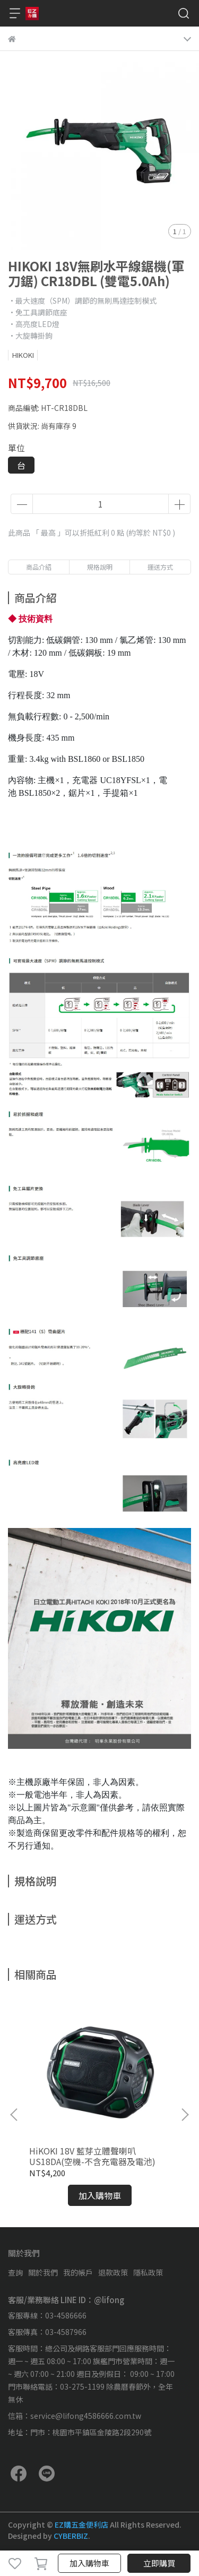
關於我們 (43, 2272)
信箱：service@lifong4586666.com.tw (74, 2415)
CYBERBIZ (71, 2535)
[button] (184, 2114)
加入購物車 (89, 2563)
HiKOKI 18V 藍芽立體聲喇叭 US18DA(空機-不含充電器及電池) (92, 2156)
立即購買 (159, 2563)
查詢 (15, 2272)
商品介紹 (38, 566)
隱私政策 (148, 2272)
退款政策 (113, 2272)
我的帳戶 (78, 2272)
